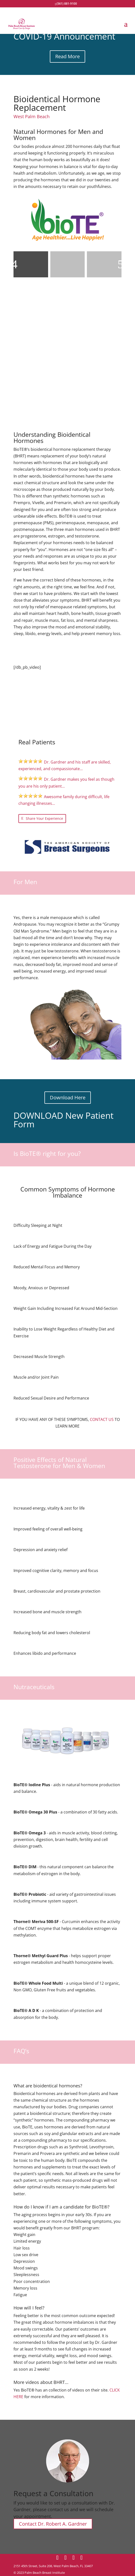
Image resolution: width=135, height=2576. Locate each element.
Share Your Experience (44, 818)
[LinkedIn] (73, 2557)
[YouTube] (82, 2557)
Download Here (67, 1097)
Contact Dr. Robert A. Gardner (53, 2523)
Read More (67, 56)
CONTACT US (102, 1419)
